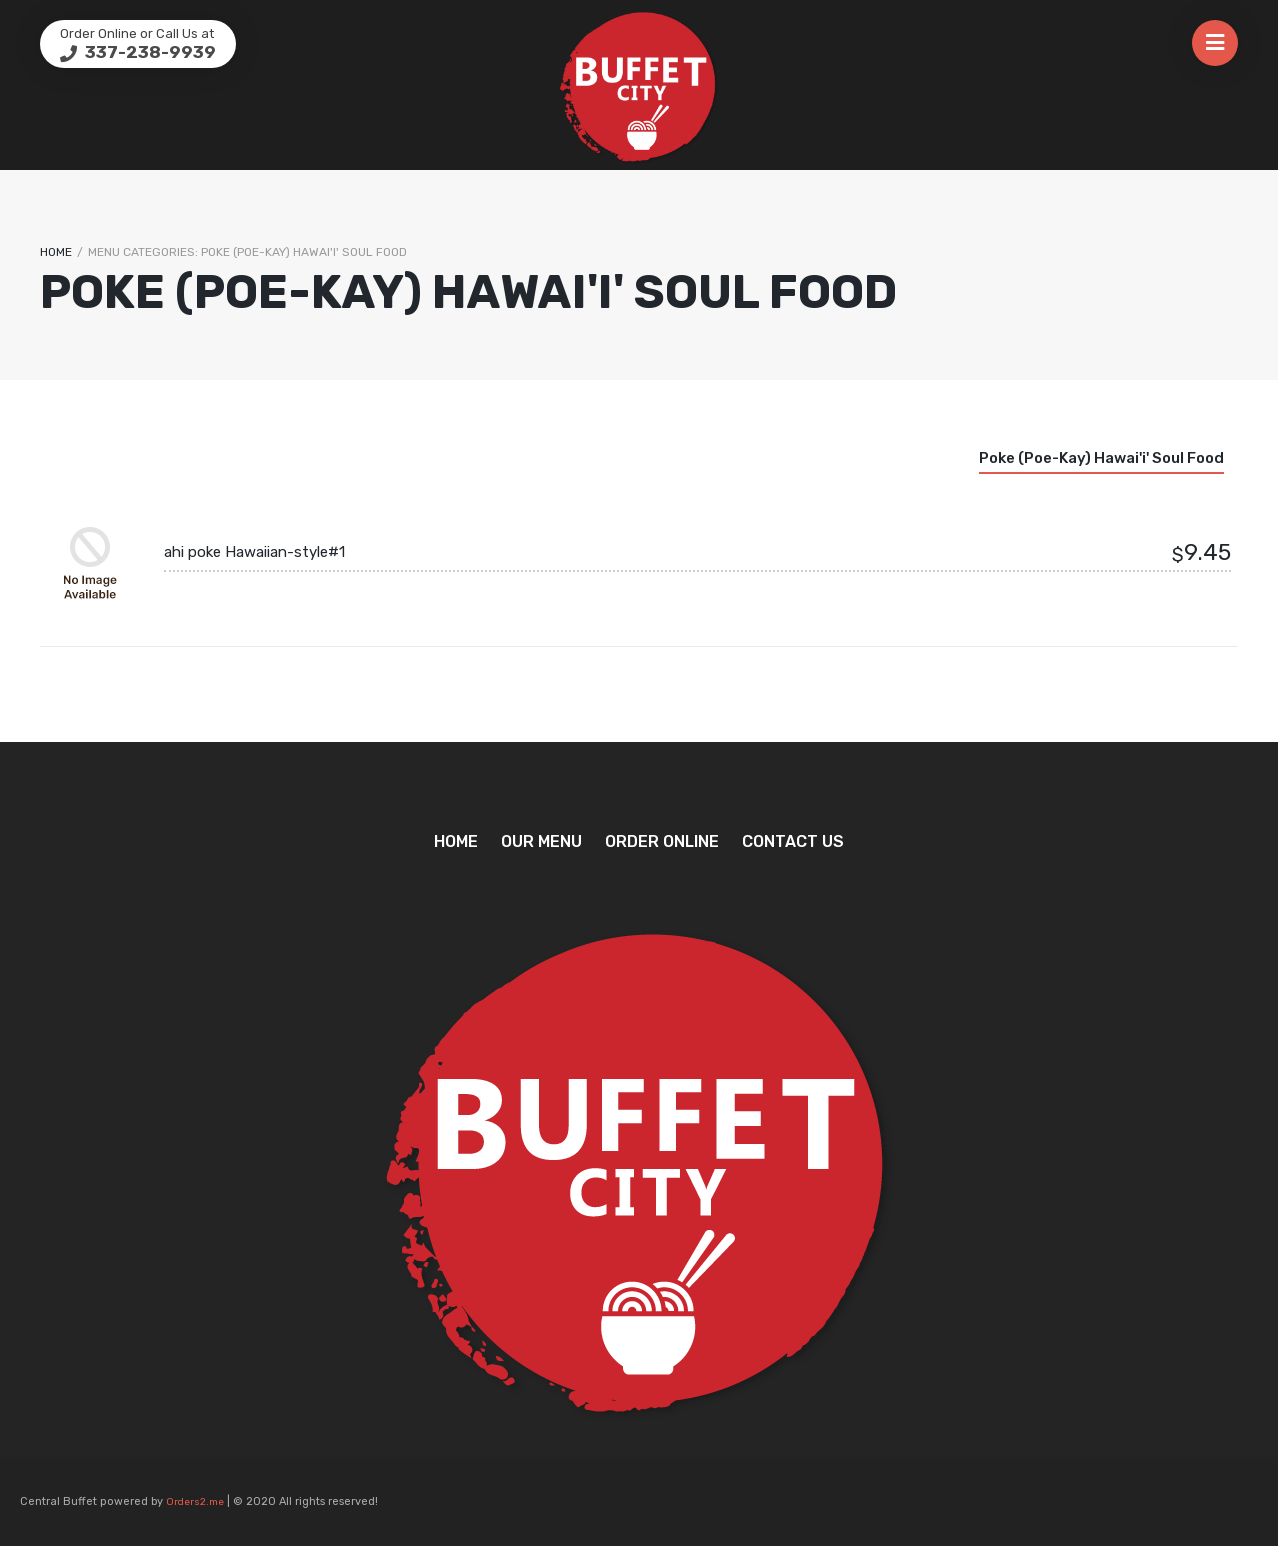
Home (56, 252)
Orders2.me (195, 1502)
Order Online (662, 841)
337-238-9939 (148, 52)
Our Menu (541, 841)
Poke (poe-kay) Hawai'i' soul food (1101, 458)
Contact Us (793, 841)
